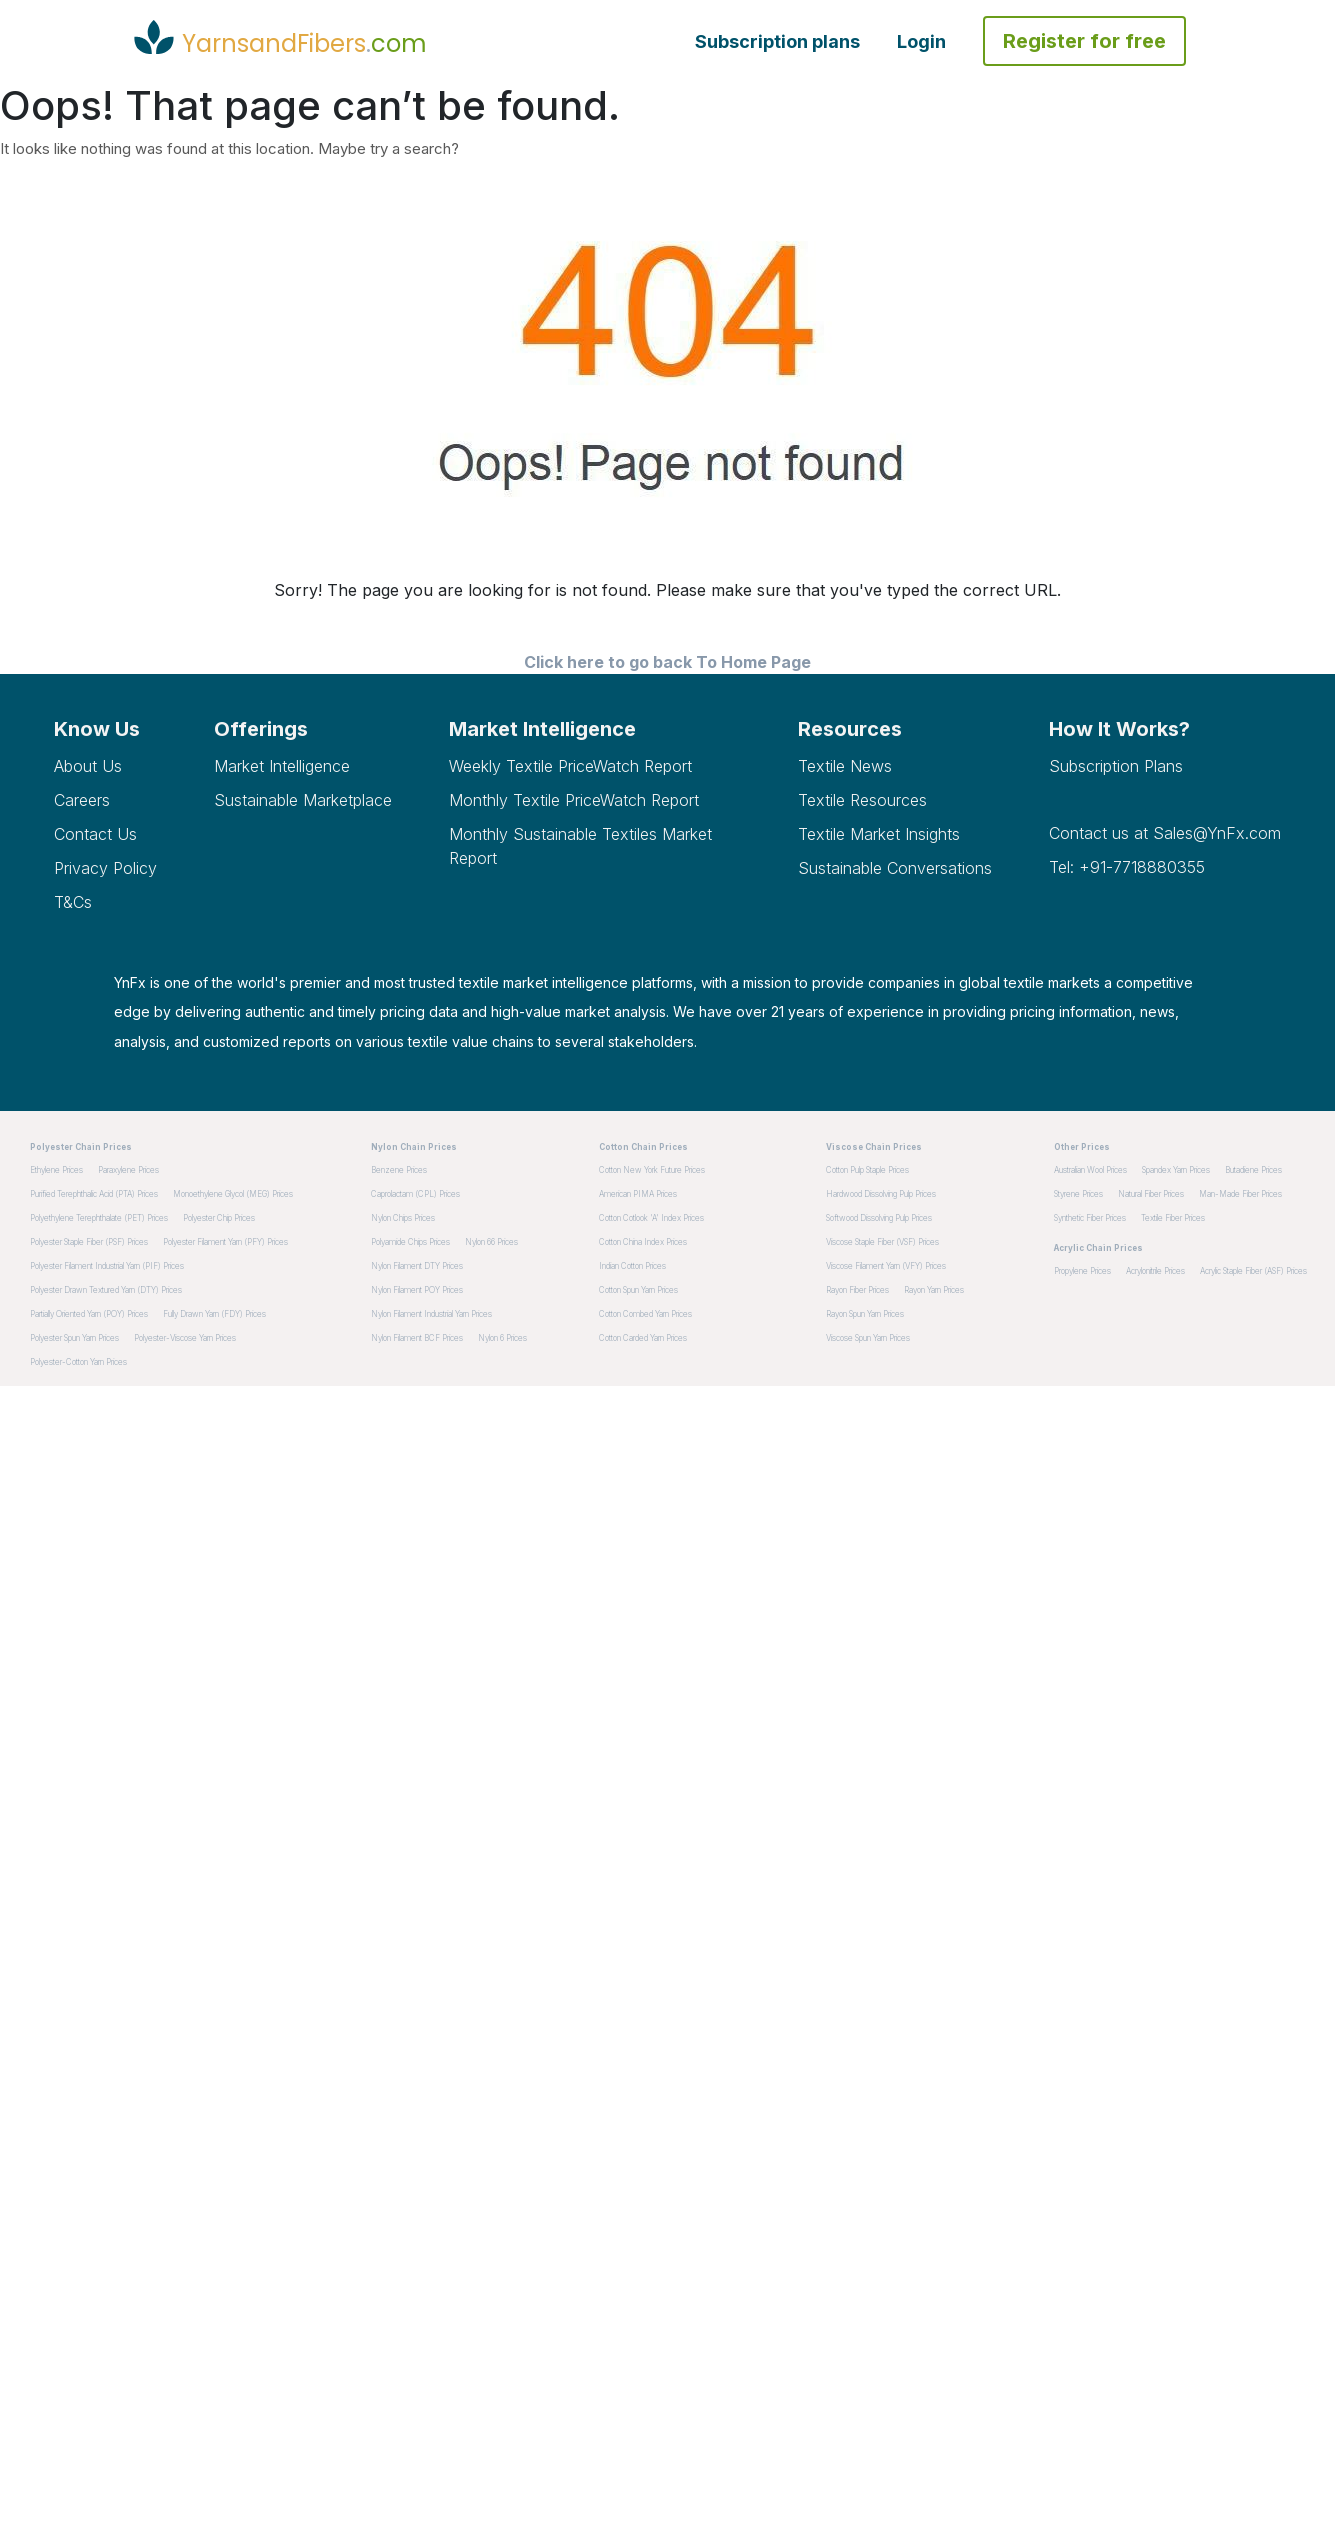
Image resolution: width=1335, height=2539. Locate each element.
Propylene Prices (1082, 1271)
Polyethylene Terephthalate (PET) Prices (99, 1218)
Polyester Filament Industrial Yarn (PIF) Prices (107, 1266)
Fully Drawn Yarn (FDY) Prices (214, 1314)
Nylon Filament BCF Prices (417, 1338)
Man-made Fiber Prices (1240, 1194)
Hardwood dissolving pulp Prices (881, 1194)
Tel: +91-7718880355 (1127, 867)
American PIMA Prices (638, 1194)
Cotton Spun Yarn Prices (638, 1290)
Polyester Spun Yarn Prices (74, 1338)
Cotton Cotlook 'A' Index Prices (651, 1218)
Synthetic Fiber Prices (1090, 1218)
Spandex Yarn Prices (1176, 1170)
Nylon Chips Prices (403, 1218)
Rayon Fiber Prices (857, 1290)
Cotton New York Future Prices (652, 1170)
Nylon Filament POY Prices (417, 1290)
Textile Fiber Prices (1173, 1218)
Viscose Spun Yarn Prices (868, 1338)
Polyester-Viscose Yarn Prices (185, 1338)
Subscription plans (777, 41)
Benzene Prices (399, 1170)
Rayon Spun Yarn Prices (865, 1314)
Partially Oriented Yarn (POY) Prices (89, 1314)
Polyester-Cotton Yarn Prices (78, 1362)
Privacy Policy (105, 868)
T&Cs (73, 902)
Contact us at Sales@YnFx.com (1165, 833)
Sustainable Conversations (895, 868)
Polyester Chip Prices (219, 1218)
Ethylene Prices (56, 1170)
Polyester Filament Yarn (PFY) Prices (225, 1242)
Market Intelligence (282, 766)
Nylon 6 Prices (502, 1338)
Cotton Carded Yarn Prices (643, 1338)
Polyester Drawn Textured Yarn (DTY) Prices (106, 1290)
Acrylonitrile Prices (1155, 1271)
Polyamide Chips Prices (410, 1242)
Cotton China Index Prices (643, 1242)
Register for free (1084, 41)
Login (921, 41)
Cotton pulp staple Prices (867, 1170)
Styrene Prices (1078, 1194)
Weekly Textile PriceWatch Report (570, 766)
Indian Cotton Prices (632, 1266)
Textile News (845, 766)
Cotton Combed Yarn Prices (645, 1314)
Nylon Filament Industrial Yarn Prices (431, 1314)
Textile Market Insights (879, 834)
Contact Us (95, 834)
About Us (88, 766)
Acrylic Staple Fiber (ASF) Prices (1253, 1271)
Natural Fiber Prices (1151, 1194)
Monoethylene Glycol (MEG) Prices (233, 1194)
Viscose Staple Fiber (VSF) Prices (882, 1242)
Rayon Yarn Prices (934, 1290)
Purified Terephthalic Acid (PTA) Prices (94, 1194)
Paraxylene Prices (128, 1170)
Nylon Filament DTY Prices (417, 1266)
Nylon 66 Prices (491, 1242)
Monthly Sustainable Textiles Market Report (580, 846)
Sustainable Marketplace (303, 800)
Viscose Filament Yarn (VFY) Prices (886, 1266)
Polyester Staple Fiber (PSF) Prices (89, 1242)
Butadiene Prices (1253, 1170)
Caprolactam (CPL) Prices (415, 1194)
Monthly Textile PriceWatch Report (574, 800)
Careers (82, 800)
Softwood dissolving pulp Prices (879, 1218)
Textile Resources (862, 800)
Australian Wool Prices (1090, 1170)
